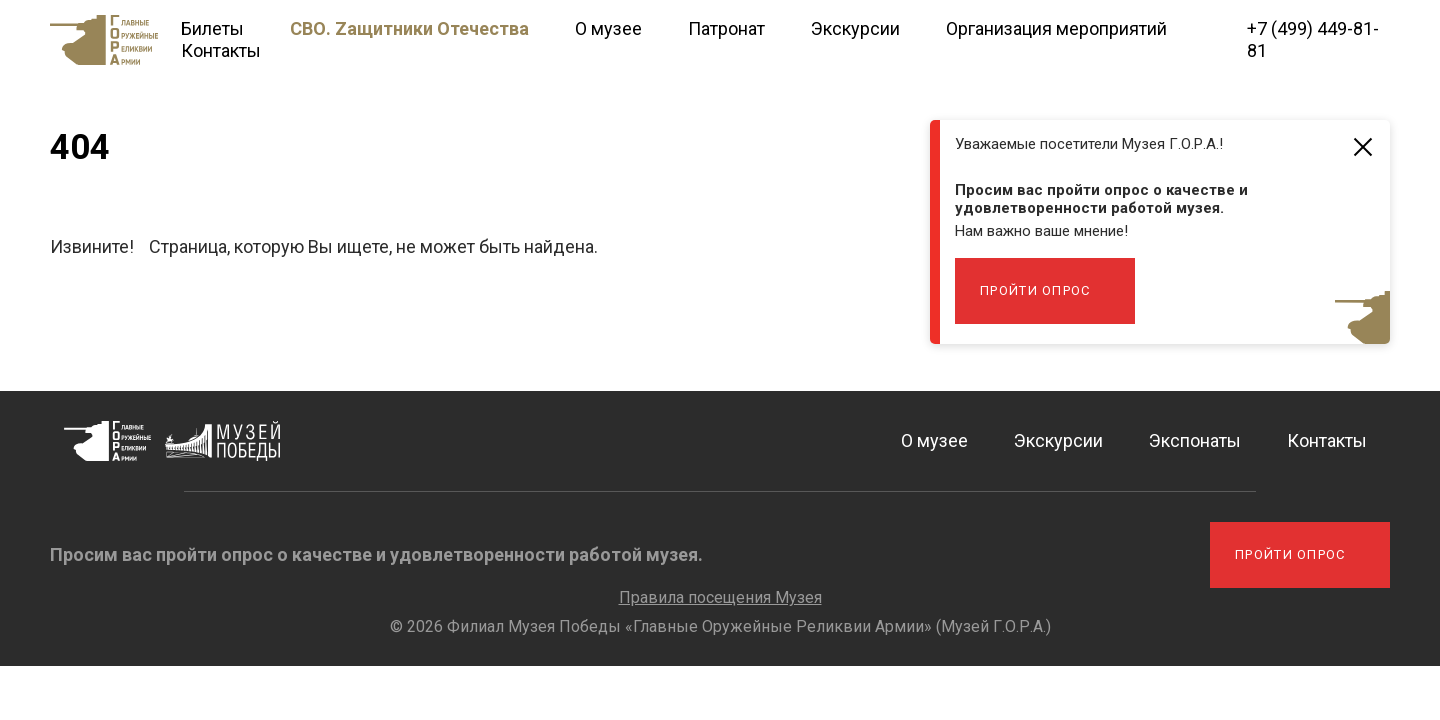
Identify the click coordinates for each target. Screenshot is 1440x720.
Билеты (212, 28)
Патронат (726, 28)
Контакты (221, 50)
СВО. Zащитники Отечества (409, 28)
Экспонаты (1195, 440)
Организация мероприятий (1056, 28)
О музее (608, 28)
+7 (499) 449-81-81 (1313, 39)
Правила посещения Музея (720, 597)
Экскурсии (855, 28)
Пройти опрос (1035, 290)
